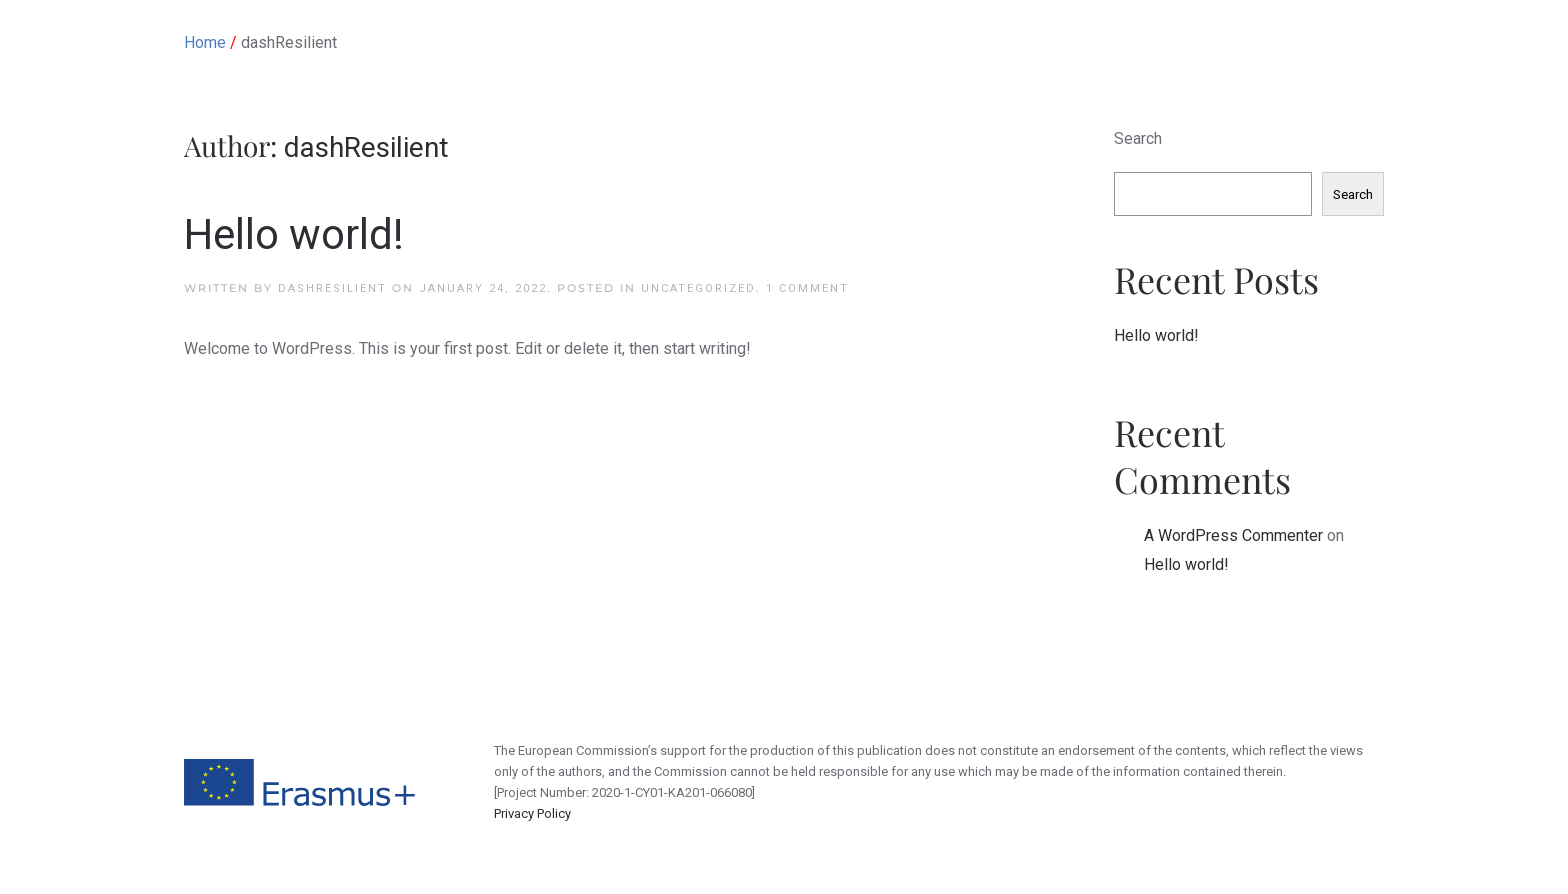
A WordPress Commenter (1233, 535)
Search (1138, 138)
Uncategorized (698, 288)
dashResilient (332, 288)
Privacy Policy (532, 813)
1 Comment (807, 288)
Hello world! (294, 234)
